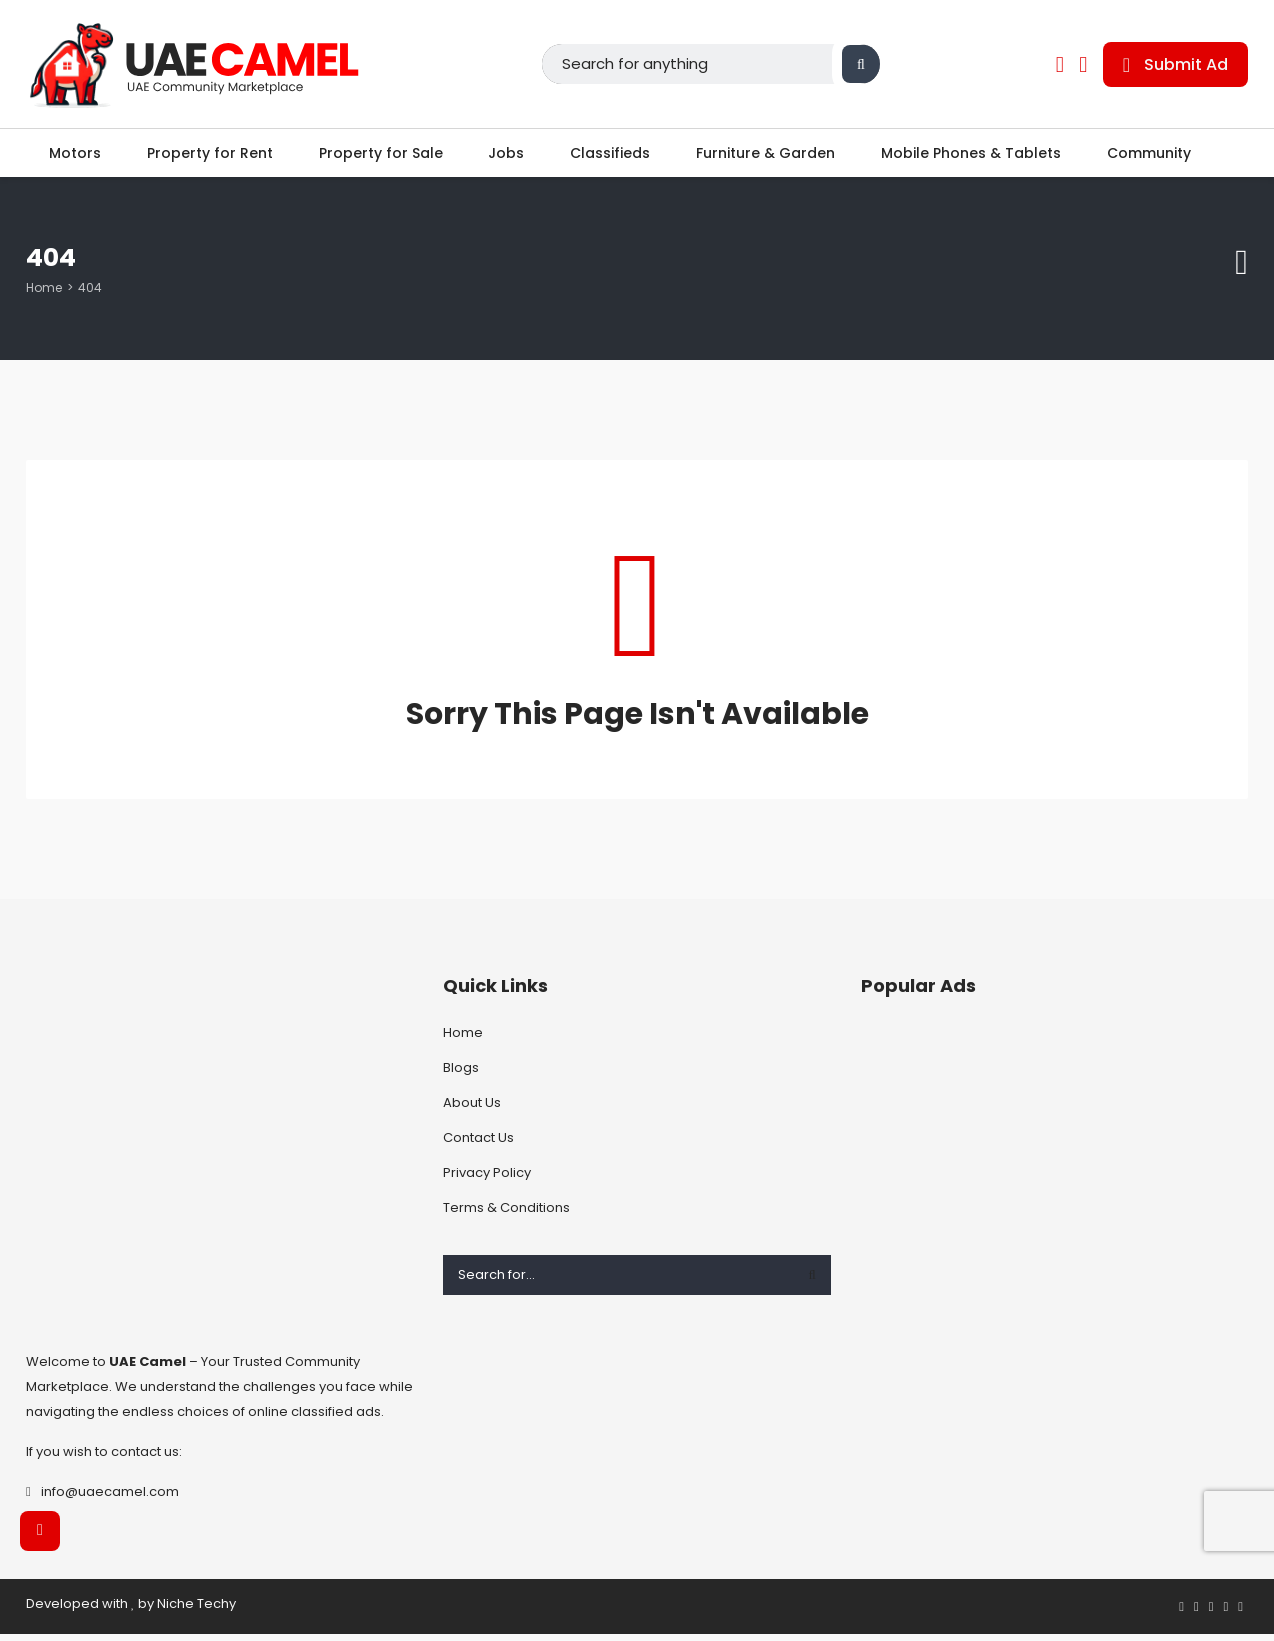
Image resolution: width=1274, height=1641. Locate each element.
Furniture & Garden (769, 156)
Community (1156, 156)
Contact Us (478, 1144)
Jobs (506, 156)
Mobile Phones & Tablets (976, 156)
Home (44, 294)
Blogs (461, 1074)
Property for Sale (379, 156)
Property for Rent (206, 156)
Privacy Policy (487, 1179)
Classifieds (612, 156)
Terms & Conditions (506, 1214)
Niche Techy (196, 1610)
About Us (472, 1109)
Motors (70, 156)
